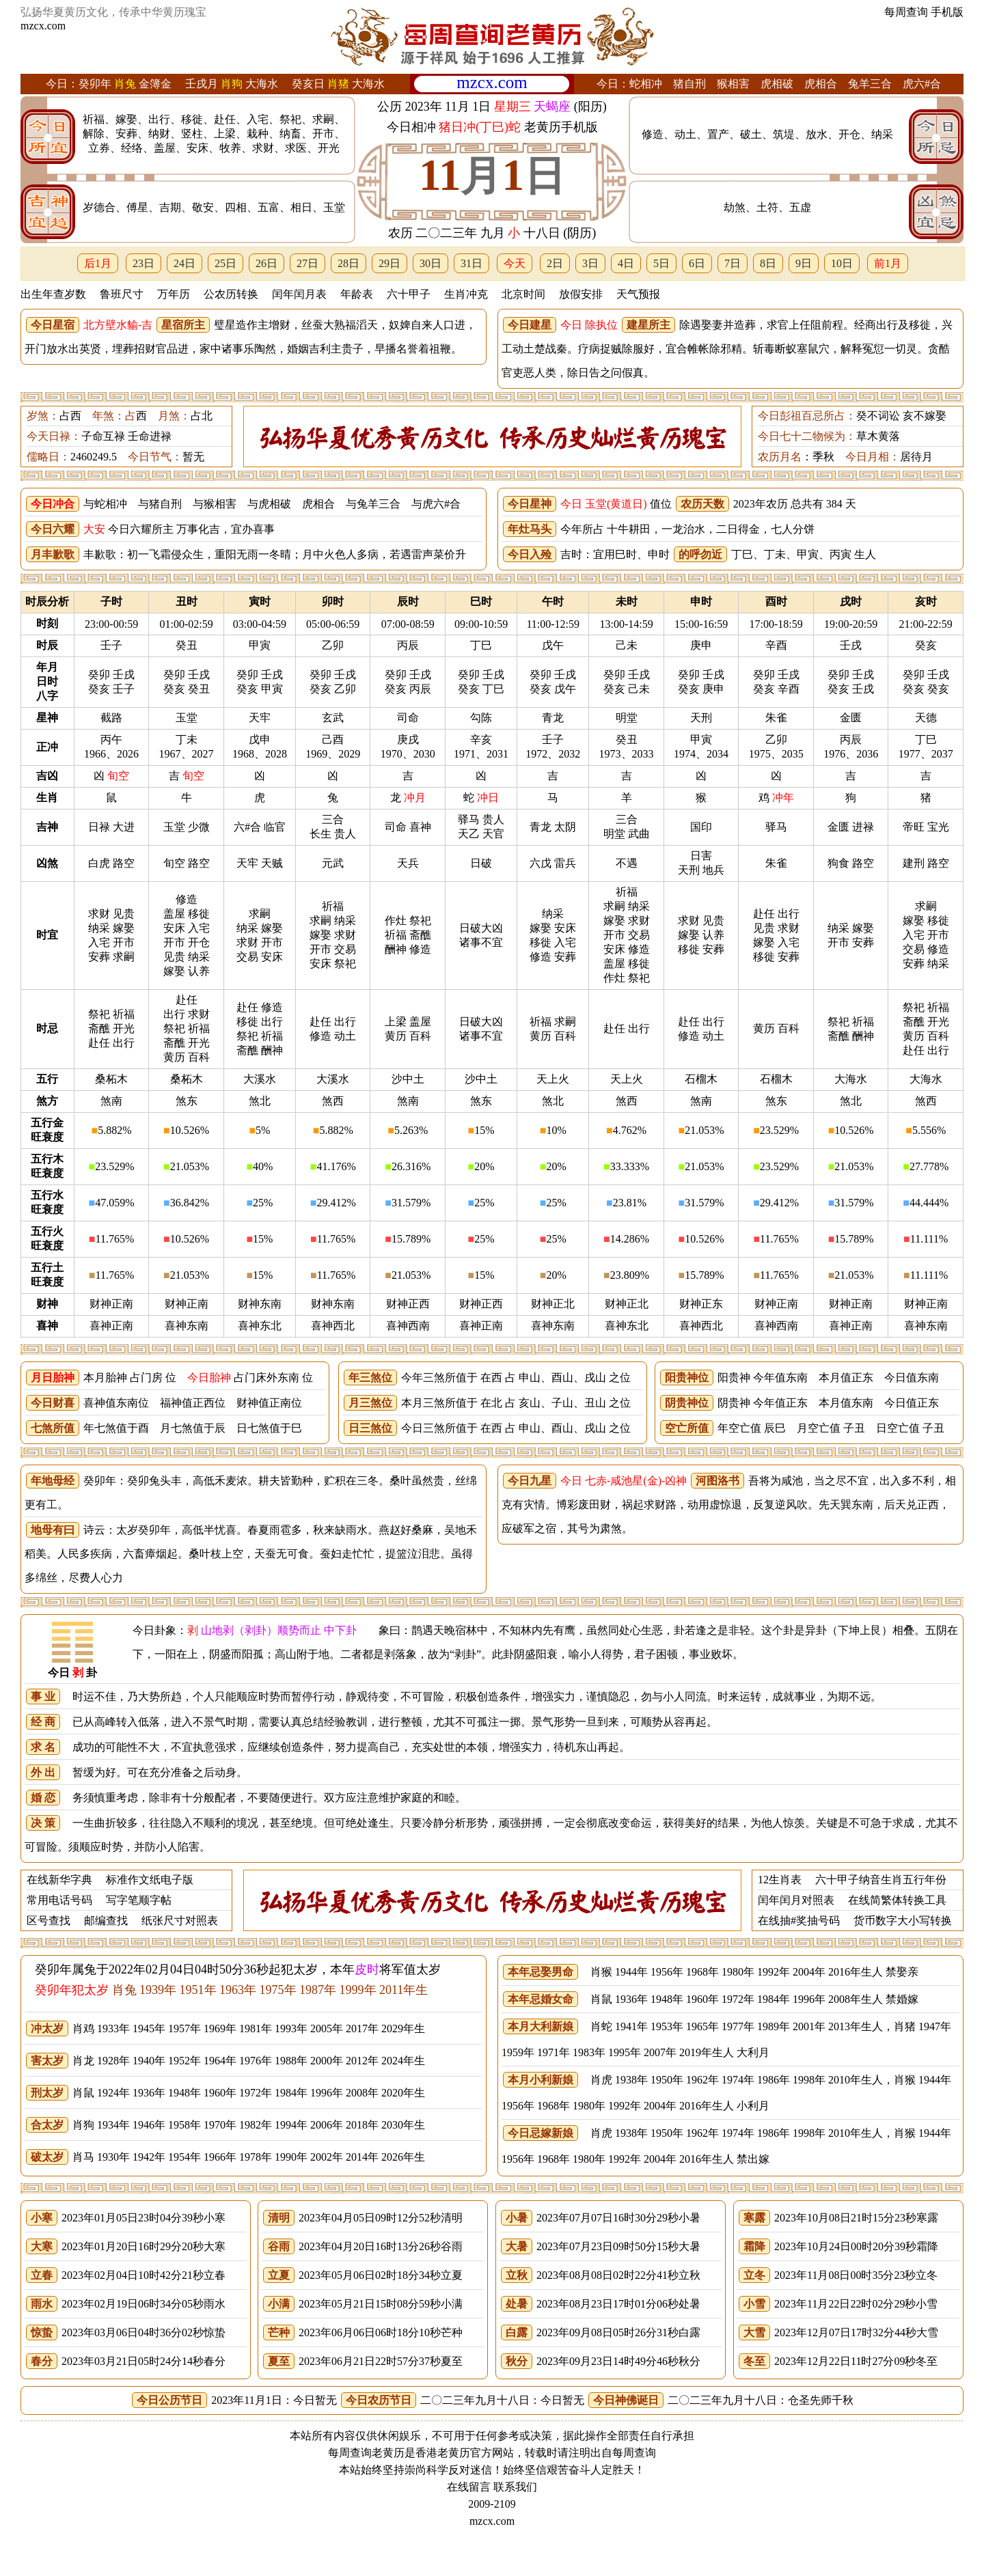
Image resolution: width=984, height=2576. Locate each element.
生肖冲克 (466, 294)
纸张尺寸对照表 (179, 1920)
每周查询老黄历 (366, 2453)
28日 (348, 263)
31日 (471, 263)
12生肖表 (780, 1879)
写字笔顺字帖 (139, 1900)
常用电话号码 (59, 1900)
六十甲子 (408, 294)
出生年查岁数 (53, 294)
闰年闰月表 (299, 294)
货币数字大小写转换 (902, 1920)
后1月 (97, 263)
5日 (661, 263)
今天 (514, 263)
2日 (555, 263)
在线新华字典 (59, 1879)
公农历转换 (231, 294)
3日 (590, 263)
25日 (225, 263)
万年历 (173, 294)
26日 (266, 263)
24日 (184, 263)
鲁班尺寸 (122, 294)
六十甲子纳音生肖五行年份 (880, 1879)
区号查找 (48, 1920)
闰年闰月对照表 (796, 1900)
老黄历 (453, 2453)
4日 (626, 263)
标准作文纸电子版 (149, 1879)
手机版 (947, 12)
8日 (768, 263)
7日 (732, 263)
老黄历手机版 (561, 127)
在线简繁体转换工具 (897, 1900)
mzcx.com (43, 25)
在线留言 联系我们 (492, 2487)
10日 (842, 263)
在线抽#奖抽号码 (799, 1920)
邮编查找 (106, 1920)
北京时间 (523, 294)
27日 (307, 263)
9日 (803, 263)
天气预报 (638, 294)
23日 (143, 263)
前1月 (887, 263)
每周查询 (906, 12)
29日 (389, 263)
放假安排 (581, 294)
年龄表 (356, 294)
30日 (430, 263)
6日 (697, 263)
